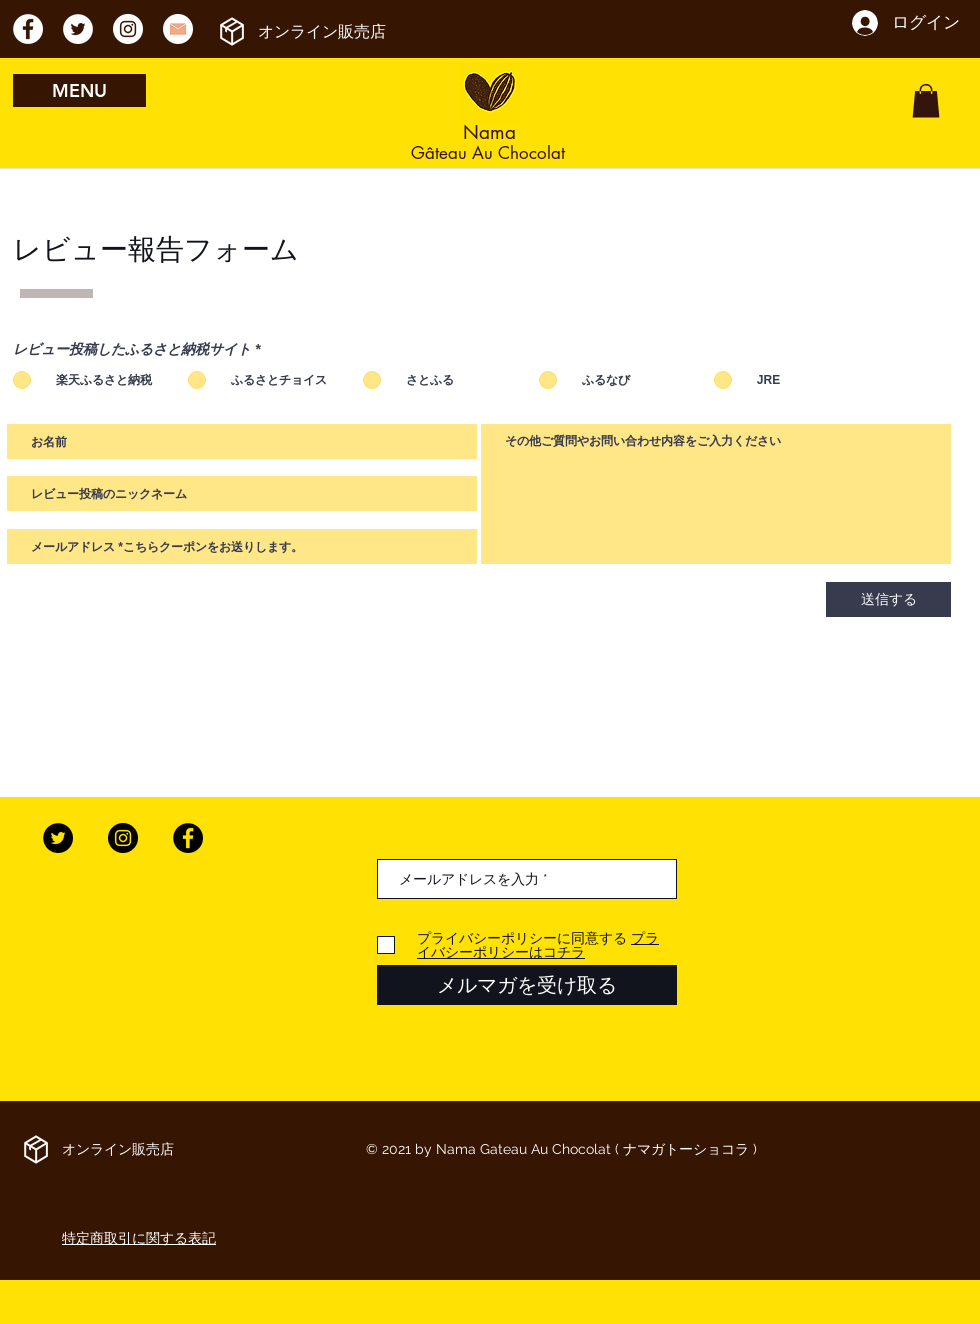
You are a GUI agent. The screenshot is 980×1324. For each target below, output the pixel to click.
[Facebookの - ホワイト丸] (28, 29)
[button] (926, 100)
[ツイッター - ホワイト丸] (78, 29)
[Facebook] (188, 838)
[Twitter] (58, 838)
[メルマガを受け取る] (527, 985)
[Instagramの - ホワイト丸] (128, 29)
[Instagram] (123, 838)
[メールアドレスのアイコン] (178, 29)
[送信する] (888, 599)
